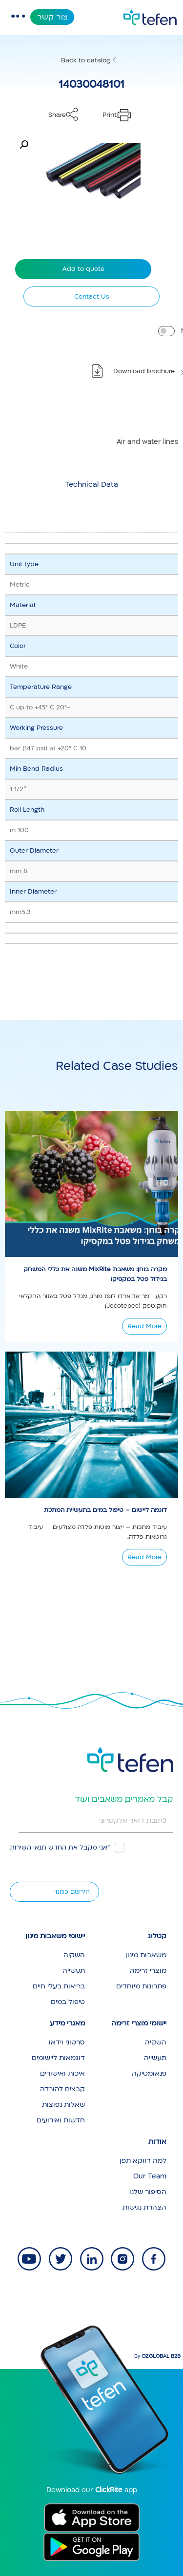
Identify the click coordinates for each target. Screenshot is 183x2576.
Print (109, 115)
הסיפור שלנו (147, 2191)
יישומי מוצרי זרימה (138, 2023)
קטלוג (157, 1936)
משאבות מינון (145, 1955)
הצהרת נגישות (144, 2207)
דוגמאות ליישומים (58, 2057)
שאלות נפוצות (63, 2104)
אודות (157, 2141)
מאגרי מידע (67, 2023)
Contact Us (91, 296)
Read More (144, 1326)
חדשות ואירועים (61, 2120)
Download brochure (144, 371)
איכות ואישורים (62, 2073)
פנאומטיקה (149, 2073)
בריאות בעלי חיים (59, 1986)
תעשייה (73, 1970)
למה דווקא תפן (143, 2160)
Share (57, 115)
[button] (24, 144)
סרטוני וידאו (67, 2042)
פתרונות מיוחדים (141, 1986)
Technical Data (91, 484)
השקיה (74, 1955)
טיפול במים (68, 2001)
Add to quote (83, 269)
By (157, 2356)
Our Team (149, 2176)
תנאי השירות (28, 1847)
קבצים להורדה (62, 2089)
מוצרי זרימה (148, 1970)
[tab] (91, 484)
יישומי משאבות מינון (55, 1936)
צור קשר (52, 17)
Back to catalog (85, 60)
